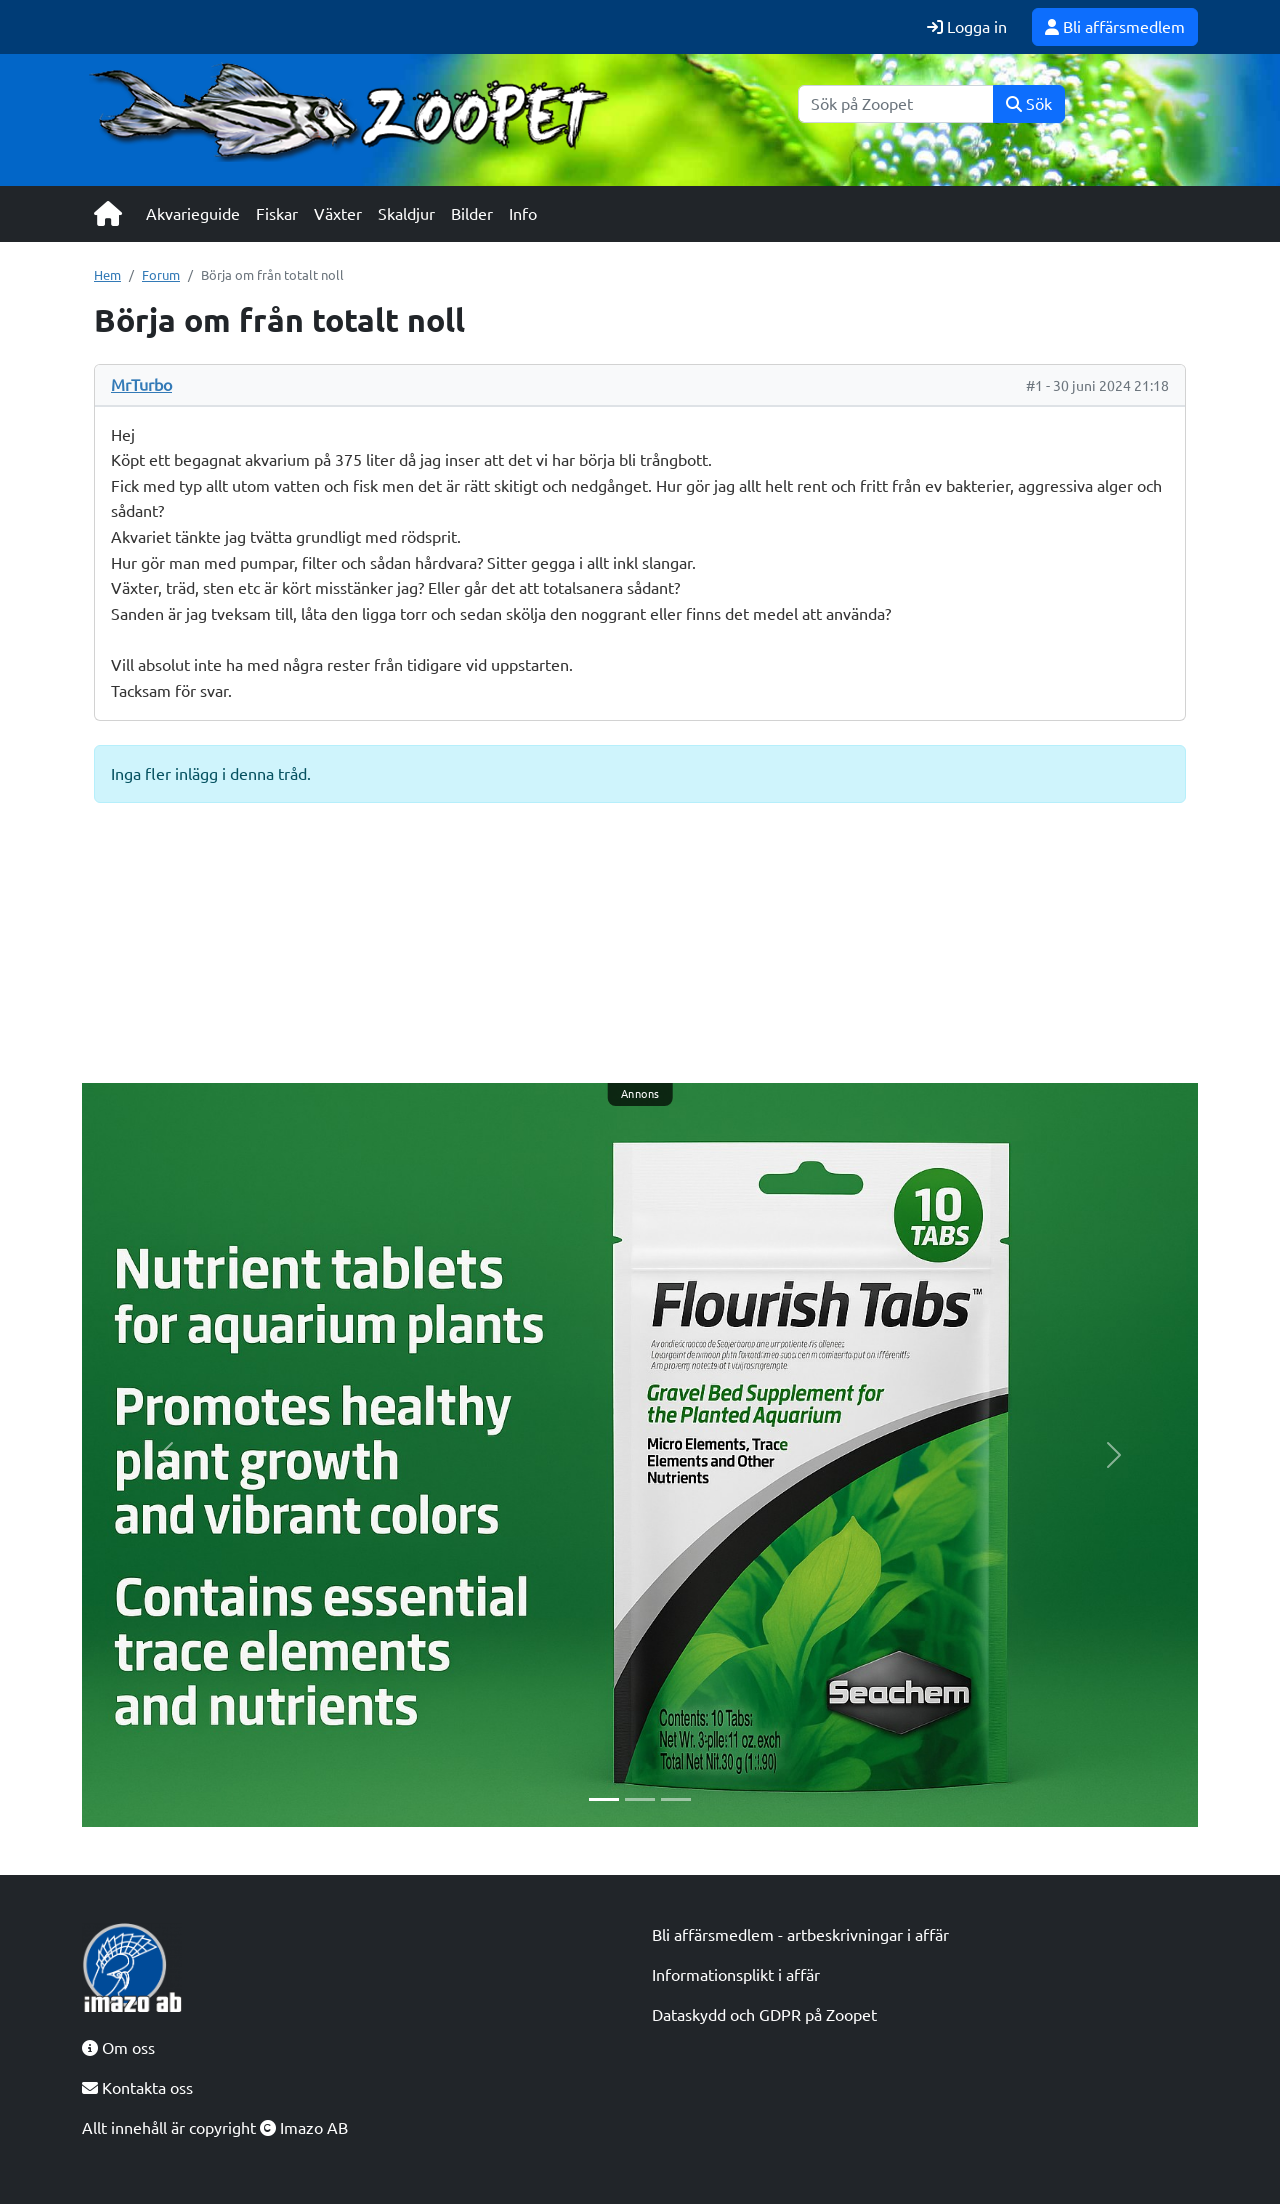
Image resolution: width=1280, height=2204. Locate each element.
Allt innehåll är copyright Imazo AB (215, 2128)
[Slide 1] (604, 1799)
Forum (161, 275)
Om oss (118, 2048)
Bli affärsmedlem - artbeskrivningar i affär (800, 1935)
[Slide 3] (676, 1799)
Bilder (472, 214)
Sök (1029, 104)
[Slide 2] (640, 1799)
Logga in (967, 27)
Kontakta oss (137, 2088)
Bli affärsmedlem (1115, 27)
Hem (107, 275)
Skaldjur (406, 214)
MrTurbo (141, 385)
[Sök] (896, 104)
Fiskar (277, 214)
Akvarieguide (193, 214)
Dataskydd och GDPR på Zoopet (764, 2015)
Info (523, 214)
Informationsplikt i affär (736, 1975)
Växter (338, 214)
